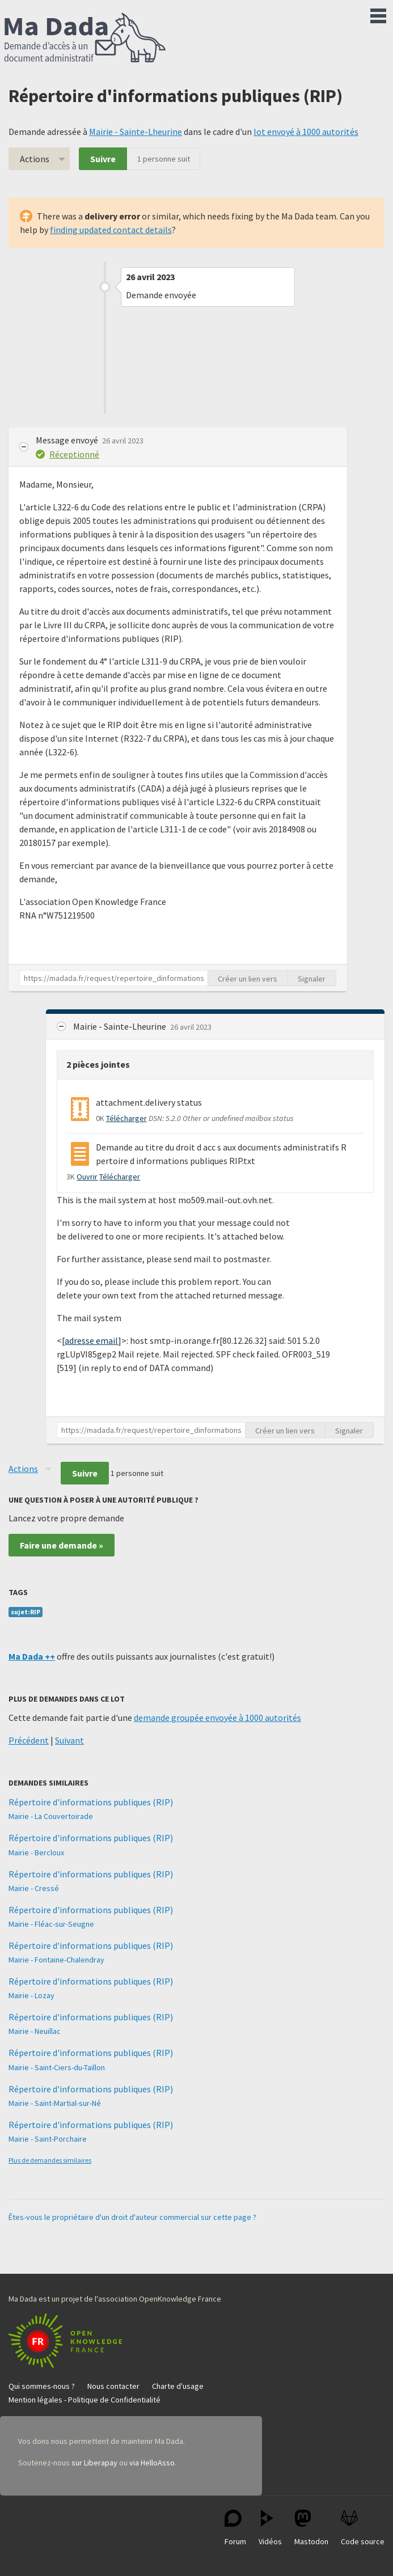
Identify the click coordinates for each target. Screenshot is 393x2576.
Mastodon (311, 2528)
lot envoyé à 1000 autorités (305, 131)
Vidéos (270, 2528)
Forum (235, 2528)
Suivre (103, 158)
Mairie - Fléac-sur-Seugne (51, 1924)
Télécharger (126, 1118)
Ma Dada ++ (32, 1656)
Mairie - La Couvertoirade (51, 1816)
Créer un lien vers (247, 979)
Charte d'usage (178, 2386)
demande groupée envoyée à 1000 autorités (217, 1717)
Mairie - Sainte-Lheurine (135, 131)
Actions (34, 158)
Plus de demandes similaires (50, 2160)
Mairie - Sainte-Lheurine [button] (120, 1026)
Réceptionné (74, 454)
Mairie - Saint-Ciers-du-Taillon (57, 2067)
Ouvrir (87, 1176)
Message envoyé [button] (68, 440)
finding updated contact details (111, 229)
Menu (378, 13)
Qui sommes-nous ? (42, 2386)
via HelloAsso (152, 2462)
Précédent (29, 1740)
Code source (362, 2528)
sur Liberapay (94, 2462)
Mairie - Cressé (34, 1888)
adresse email (91, 1340)
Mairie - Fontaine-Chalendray (56, 1960)
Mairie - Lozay (31, 1995)
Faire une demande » (61, 1545)
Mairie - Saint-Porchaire (48, 2139)
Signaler (312, 979)
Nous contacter (113, 2386)
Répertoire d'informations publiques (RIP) (91, 1802)
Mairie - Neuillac (35, 2031)
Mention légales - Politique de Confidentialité (84, 2400)
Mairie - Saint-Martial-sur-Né (55, 2103)
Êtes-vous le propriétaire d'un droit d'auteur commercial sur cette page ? (132, 2217)
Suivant (69, 1740)
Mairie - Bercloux (36, 1852)
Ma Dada (85, 38)
